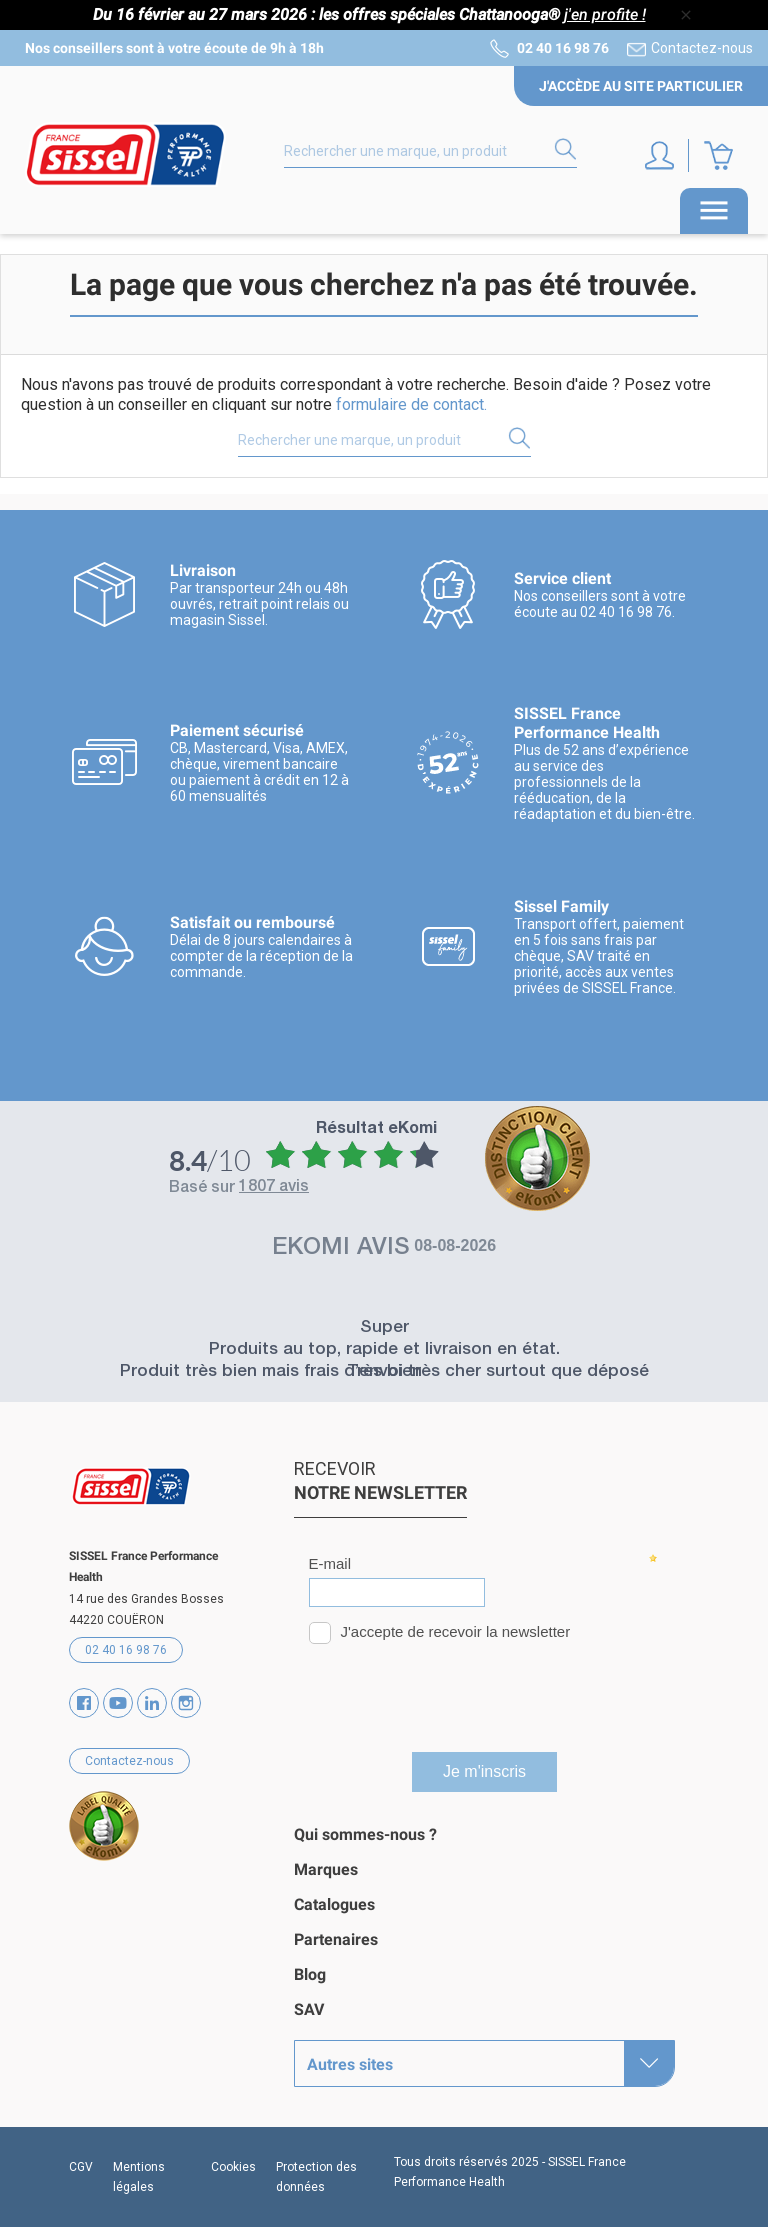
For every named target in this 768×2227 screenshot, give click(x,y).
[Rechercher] (430, 152)
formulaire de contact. (411, 404)
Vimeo (152, 1703)
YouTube (118, 1703)
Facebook (84, 1703)
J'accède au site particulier (641, 86)
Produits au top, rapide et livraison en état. (384, 1350)
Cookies (233, 2167)
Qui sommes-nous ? (365, 1834)
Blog (310, 1974)
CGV (81, 2167)
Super (384, 1328)
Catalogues (334, 1904)
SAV (309, 2009)
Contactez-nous (702, 48)
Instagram (186, 1703)
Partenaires (336, 1939)
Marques (326, 1869)
